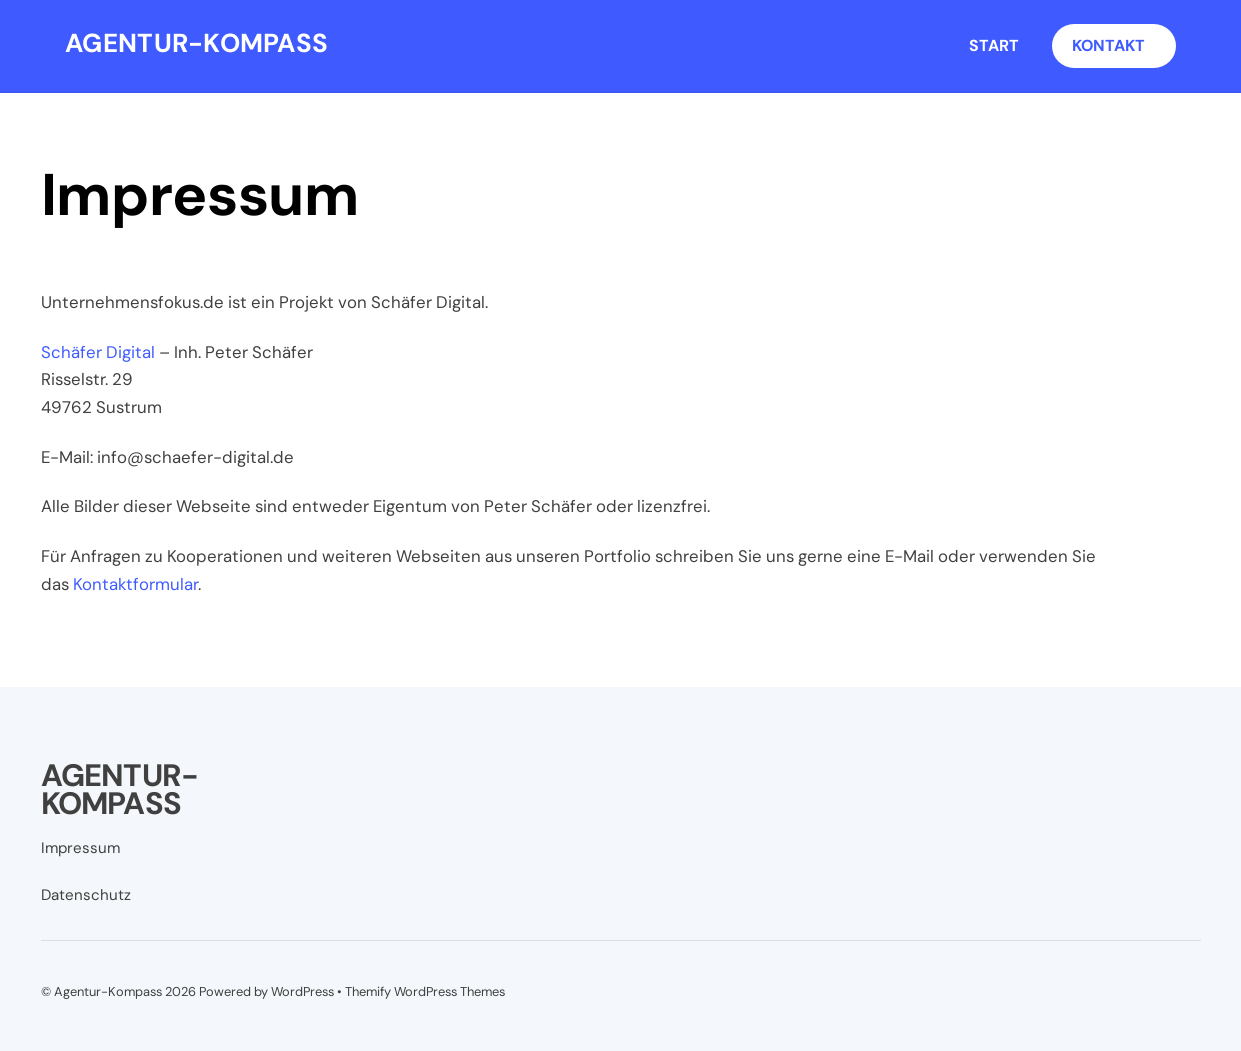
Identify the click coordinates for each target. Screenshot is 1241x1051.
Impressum (80, 848)
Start (994, 45)
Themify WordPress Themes (425, 991)
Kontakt (1108, 45)
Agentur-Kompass (108, 991)
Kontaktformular (135, 584)
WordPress (302, 991)
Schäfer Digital (98, 352)
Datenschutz (86, 895)
